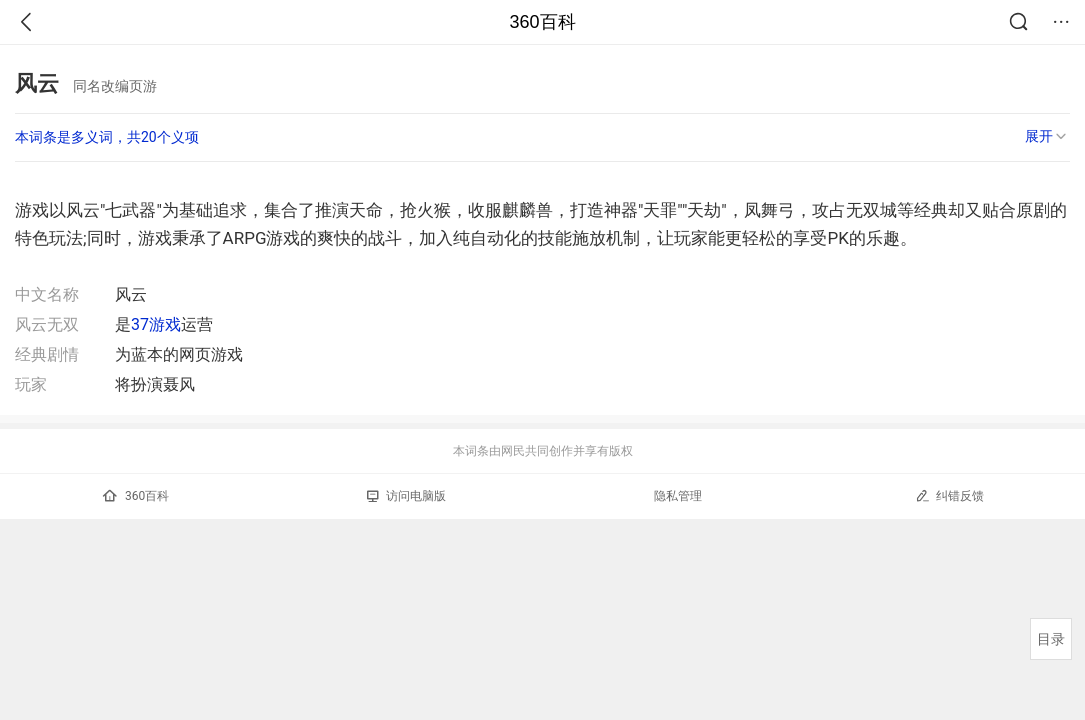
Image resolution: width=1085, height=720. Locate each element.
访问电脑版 (406, 496)
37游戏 (156, 324)
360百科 (542, 22)
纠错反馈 (949, 495)
